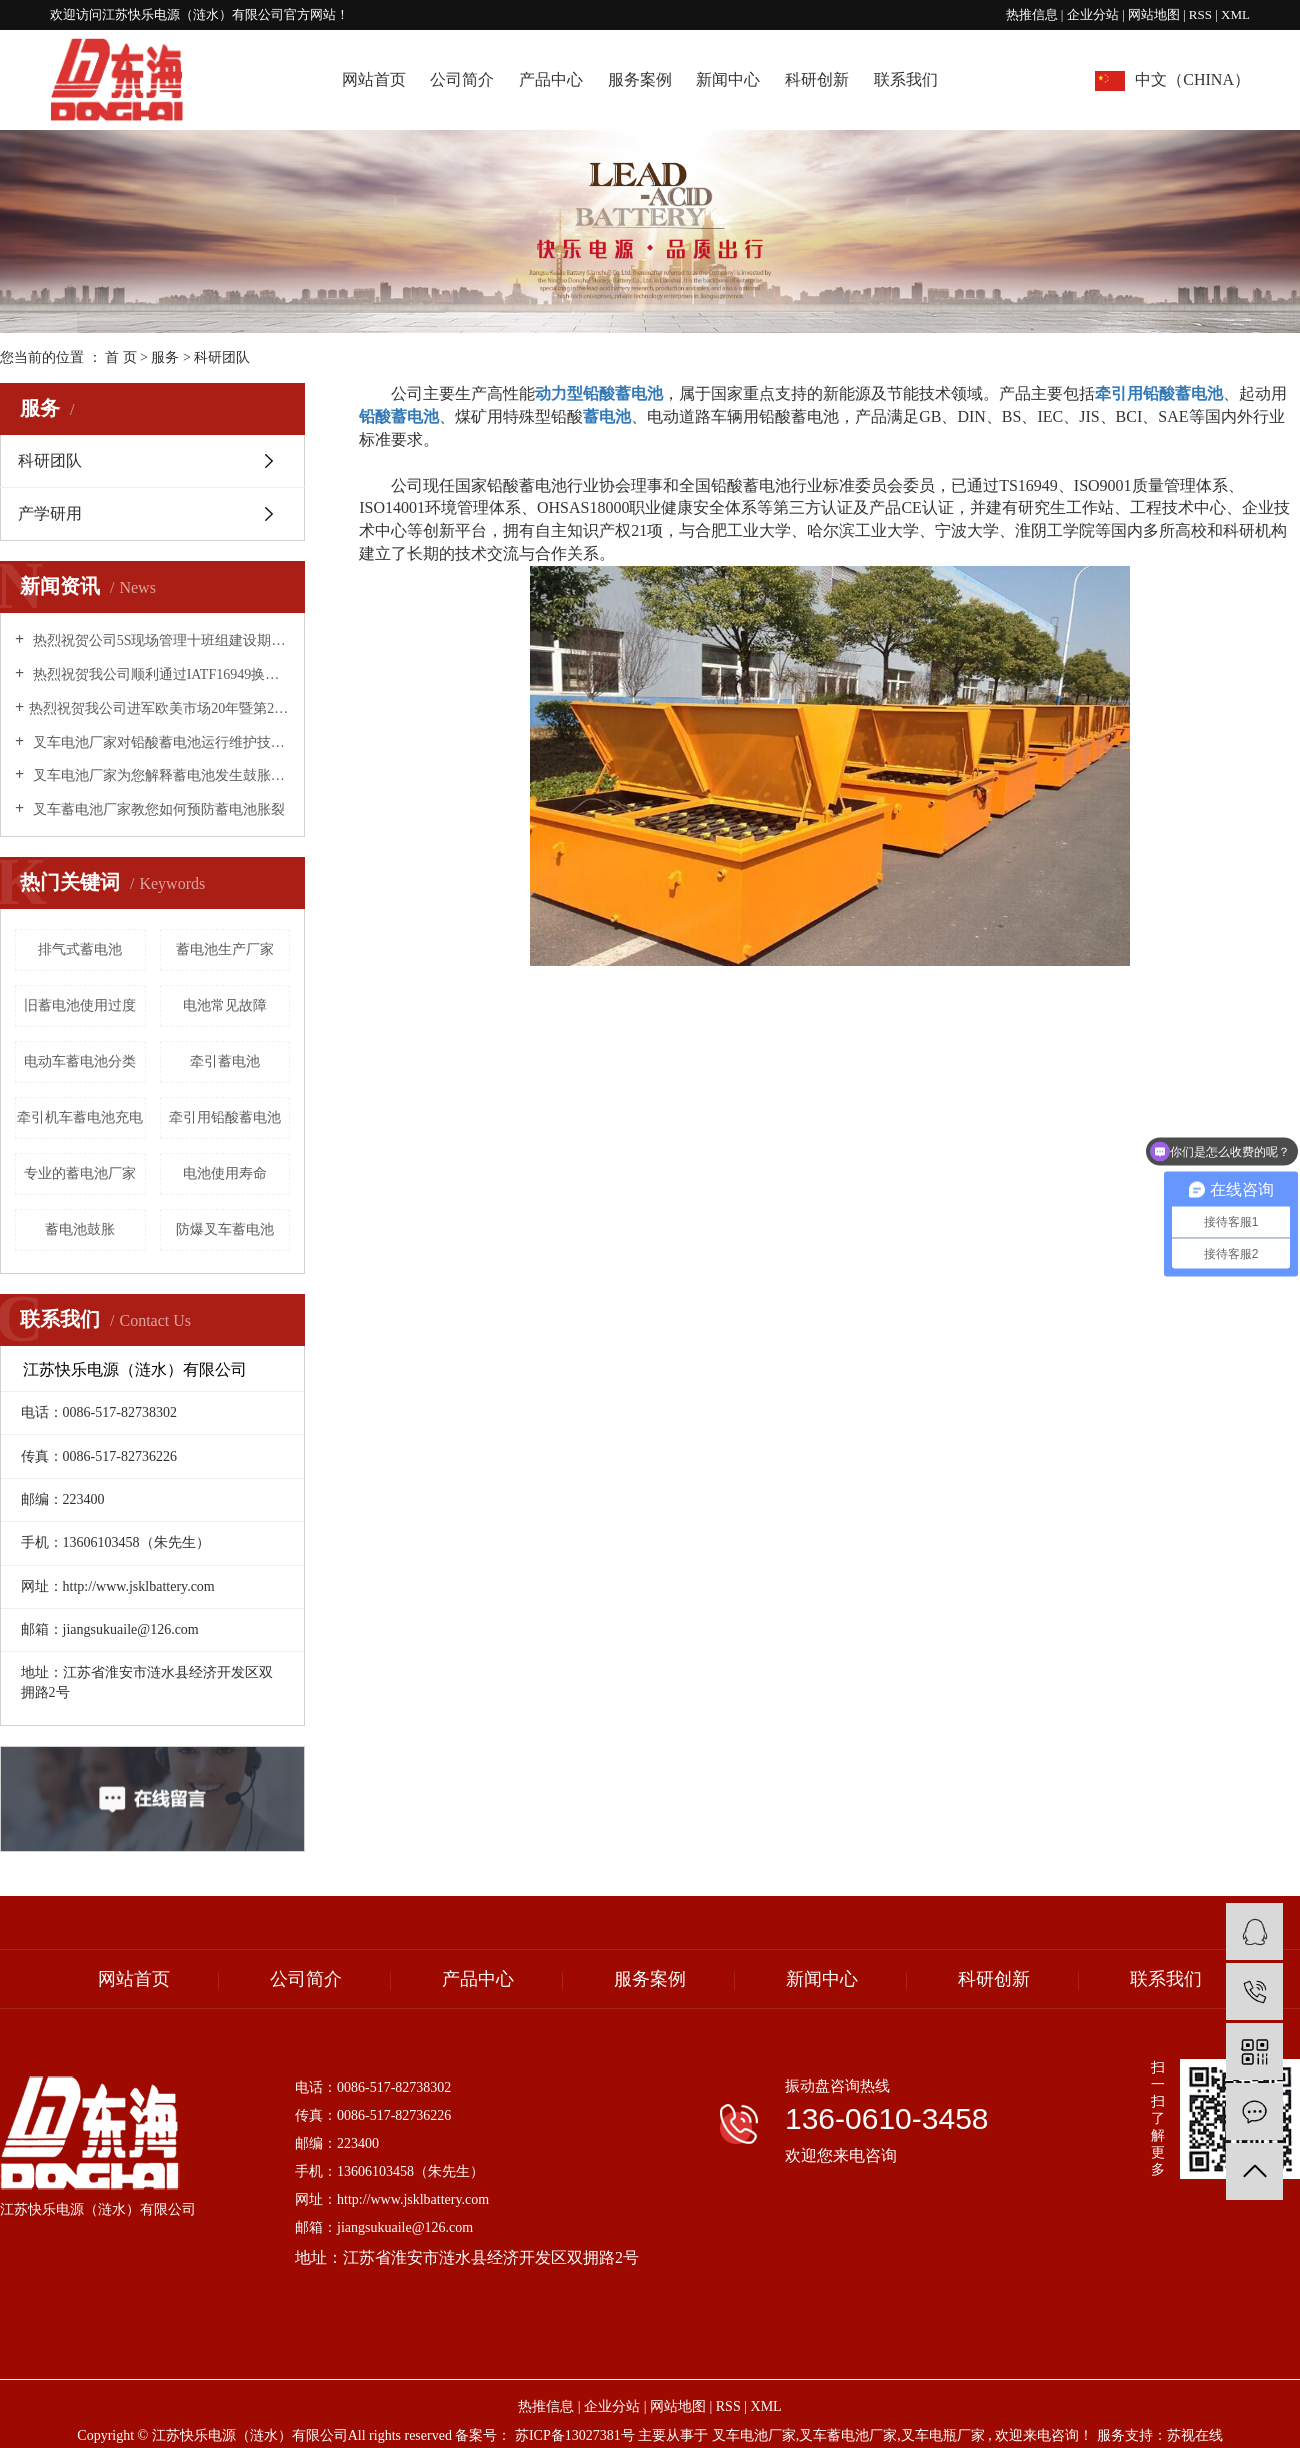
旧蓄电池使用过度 (80, 1005)
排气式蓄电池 (80, 949)
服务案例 (640, 79)
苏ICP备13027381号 (575, 2435)
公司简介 (462, 79)
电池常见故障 (225, 1005)
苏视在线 (1195, 2435)
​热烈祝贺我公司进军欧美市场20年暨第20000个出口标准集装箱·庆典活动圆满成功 (159, 708)
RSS (1200, 14)
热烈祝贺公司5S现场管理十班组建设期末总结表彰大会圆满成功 (159, 640)
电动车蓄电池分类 (80, 1061)
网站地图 (1155, 14)
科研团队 (50, 460)
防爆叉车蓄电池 (225, 1229)
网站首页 (374, 79)
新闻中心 (728, 79)
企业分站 (1093, 14)
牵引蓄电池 (225, 1061)
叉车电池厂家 (754, 2435)
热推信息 (1032, 14)
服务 (167, 357)
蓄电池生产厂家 (225, 949)
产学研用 (50, 513)
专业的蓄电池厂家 (80, 1173)
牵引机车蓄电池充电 (80, 1117)
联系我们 (906, 79)
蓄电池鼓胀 (80, 1229)
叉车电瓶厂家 (943, 2435)
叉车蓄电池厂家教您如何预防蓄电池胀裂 (157, 809)
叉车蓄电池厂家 (848, 2435)
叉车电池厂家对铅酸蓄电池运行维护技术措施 (159, 742)
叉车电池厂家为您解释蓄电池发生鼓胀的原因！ (159, 775)
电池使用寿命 (225, 1173)
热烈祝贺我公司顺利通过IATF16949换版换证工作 (159, 674)
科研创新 (817, 79)
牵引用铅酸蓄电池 (225, 1117)
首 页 (121, 357)
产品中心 (551, 79)
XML (1235, 14)
